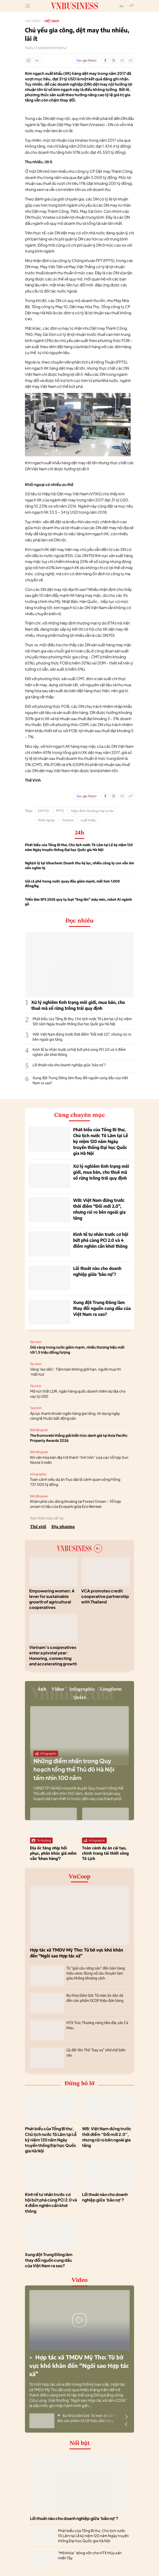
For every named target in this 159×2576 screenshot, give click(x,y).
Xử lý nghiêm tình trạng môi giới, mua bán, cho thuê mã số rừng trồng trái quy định (101, 1171)
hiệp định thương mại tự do (92, 810)
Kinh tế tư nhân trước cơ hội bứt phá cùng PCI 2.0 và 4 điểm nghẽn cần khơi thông (100, 1240)
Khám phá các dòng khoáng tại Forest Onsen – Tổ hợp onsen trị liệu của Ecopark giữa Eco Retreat (75, 1504)
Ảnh (39, 1689)
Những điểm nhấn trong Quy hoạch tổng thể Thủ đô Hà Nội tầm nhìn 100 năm (75, 1770)
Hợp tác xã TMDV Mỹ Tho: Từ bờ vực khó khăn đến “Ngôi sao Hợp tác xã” (77, 2366)
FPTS (60, 810)
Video (56, 1689)
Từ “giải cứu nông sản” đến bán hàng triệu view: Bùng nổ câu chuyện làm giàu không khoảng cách (95, 1973)
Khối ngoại (46, 820)
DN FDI (43, 810)
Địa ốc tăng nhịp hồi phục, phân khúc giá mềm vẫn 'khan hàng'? (53, 1853)
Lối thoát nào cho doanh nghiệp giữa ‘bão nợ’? (69, 1064)
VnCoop (79, 1877)
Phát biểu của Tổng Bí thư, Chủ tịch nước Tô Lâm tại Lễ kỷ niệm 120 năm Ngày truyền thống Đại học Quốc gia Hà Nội (79, 847)
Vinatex (68, 820)
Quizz (79, 1698)
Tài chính (35, 1342)
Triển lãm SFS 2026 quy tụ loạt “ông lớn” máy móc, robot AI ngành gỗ (78, 901)
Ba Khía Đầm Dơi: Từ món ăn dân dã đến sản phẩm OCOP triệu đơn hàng (94, 1998)
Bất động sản (39, 1430)
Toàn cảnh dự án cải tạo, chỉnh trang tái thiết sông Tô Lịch (105, 1853)
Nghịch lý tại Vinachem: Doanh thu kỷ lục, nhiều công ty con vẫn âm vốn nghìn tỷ (79, 865)
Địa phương (63, 1527)
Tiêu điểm (33, 21)
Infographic (38, 1474)
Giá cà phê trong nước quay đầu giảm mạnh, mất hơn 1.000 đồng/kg (72, 883)
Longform (113, 1689)
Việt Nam (53, 21)
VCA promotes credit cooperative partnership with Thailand (105, 1596)
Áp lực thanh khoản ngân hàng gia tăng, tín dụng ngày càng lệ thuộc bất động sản (75, 1416)
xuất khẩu (88, 820)
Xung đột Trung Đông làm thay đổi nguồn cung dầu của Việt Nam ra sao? (102, 1308)
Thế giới (38, 1527)
